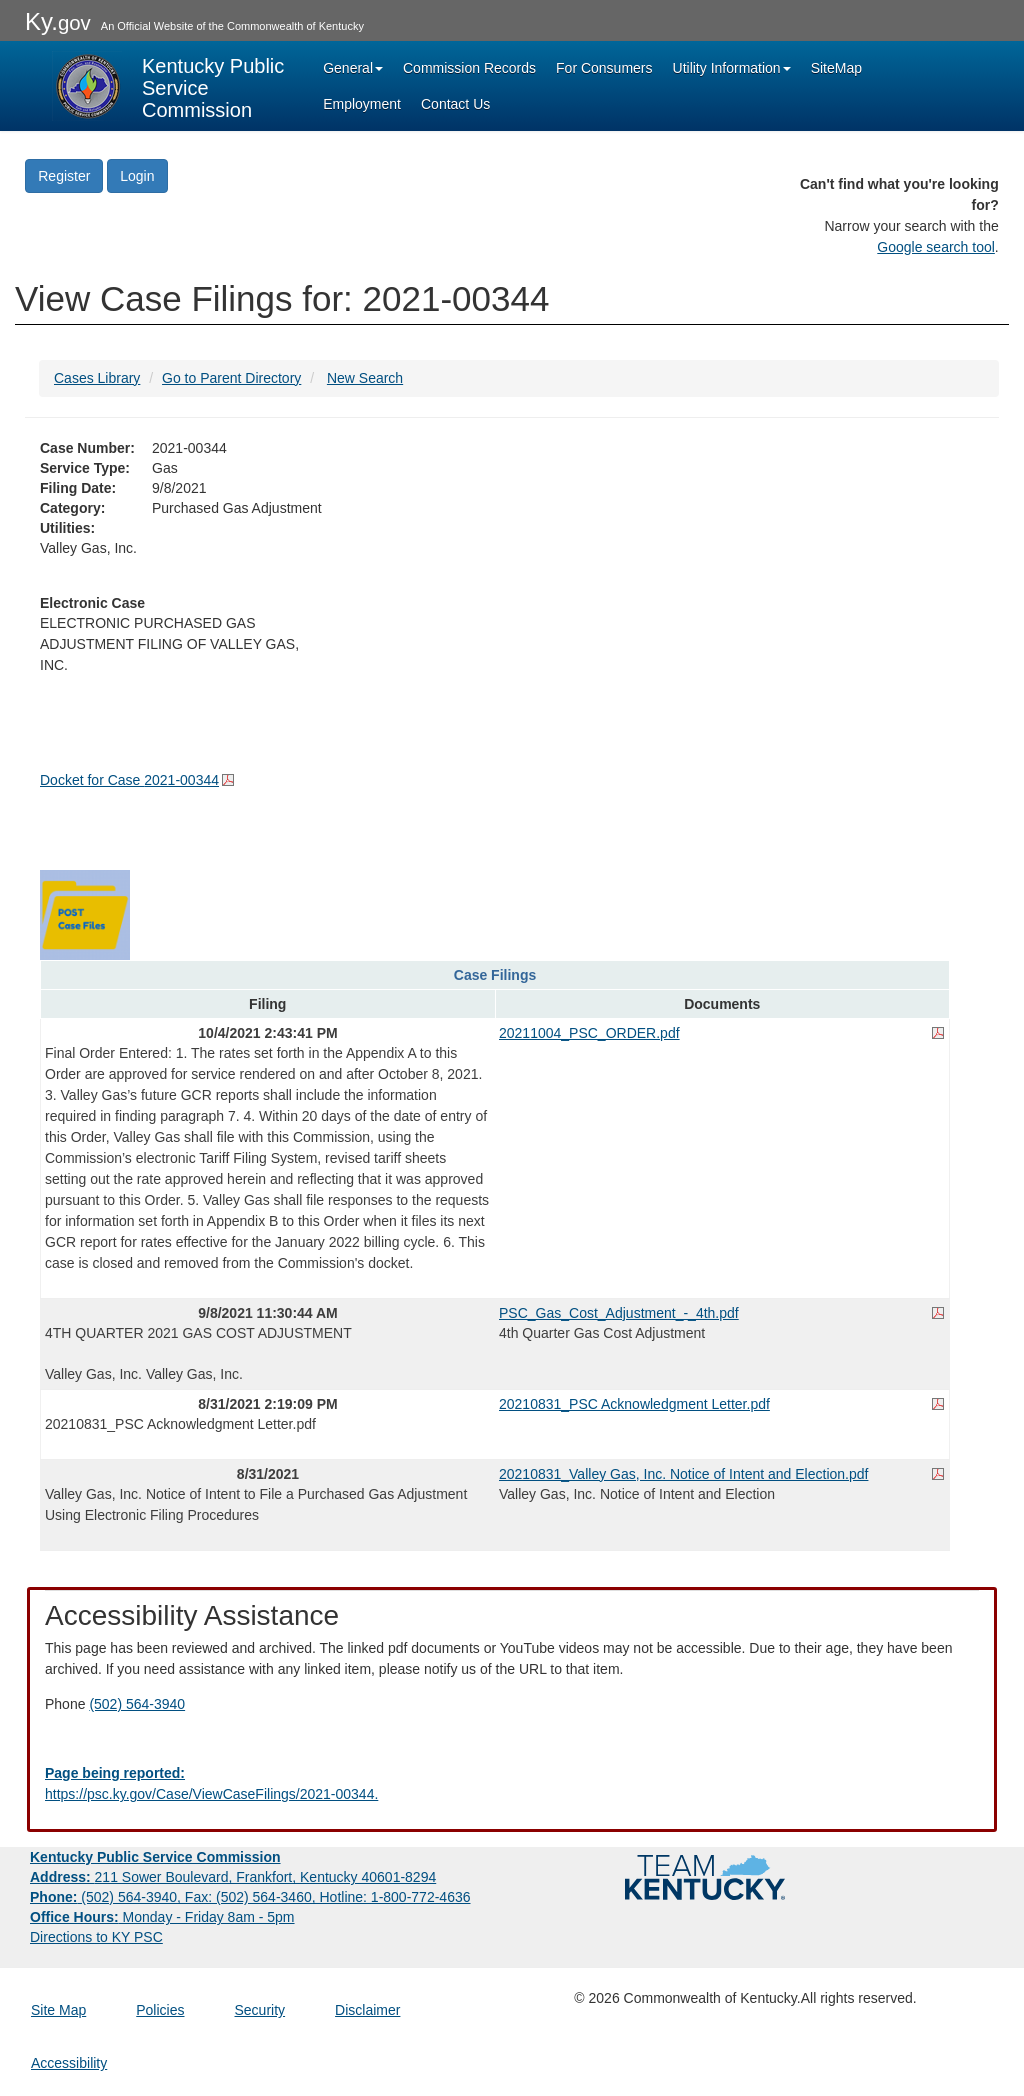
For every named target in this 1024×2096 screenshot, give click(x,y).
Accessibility (69, 2063)
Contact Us (455, 104)
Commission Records (469, 68)
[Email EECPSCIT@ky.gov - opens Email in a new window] (512, 1784)
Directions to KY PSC (96, 1937)
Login (137, 176)
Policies (160, 2010)
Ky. (58, 21)
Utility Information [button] (732, 68)
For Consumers (604, 68)
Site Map (58, 2010)
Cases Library (97, 378)
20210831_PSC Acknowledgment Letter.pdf (634, 1404)
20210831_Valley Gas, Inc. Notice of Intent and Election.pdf (683, 1474)
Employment (362, 104)
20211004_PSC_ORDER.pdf (589, 1033)
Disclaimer (367, 2010)
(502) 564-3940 (137, 1704)
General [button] (353, 68)
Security (260, 2010)
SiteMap (836, 68)
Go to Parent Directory (231, 378)
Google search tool (936, 247)
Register (64, 176)
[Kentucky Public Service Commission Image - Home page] (170, 86)
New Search (365, 378)
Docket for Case (129, 780)
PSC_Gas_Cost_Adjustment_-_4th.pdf (619, 1313)
